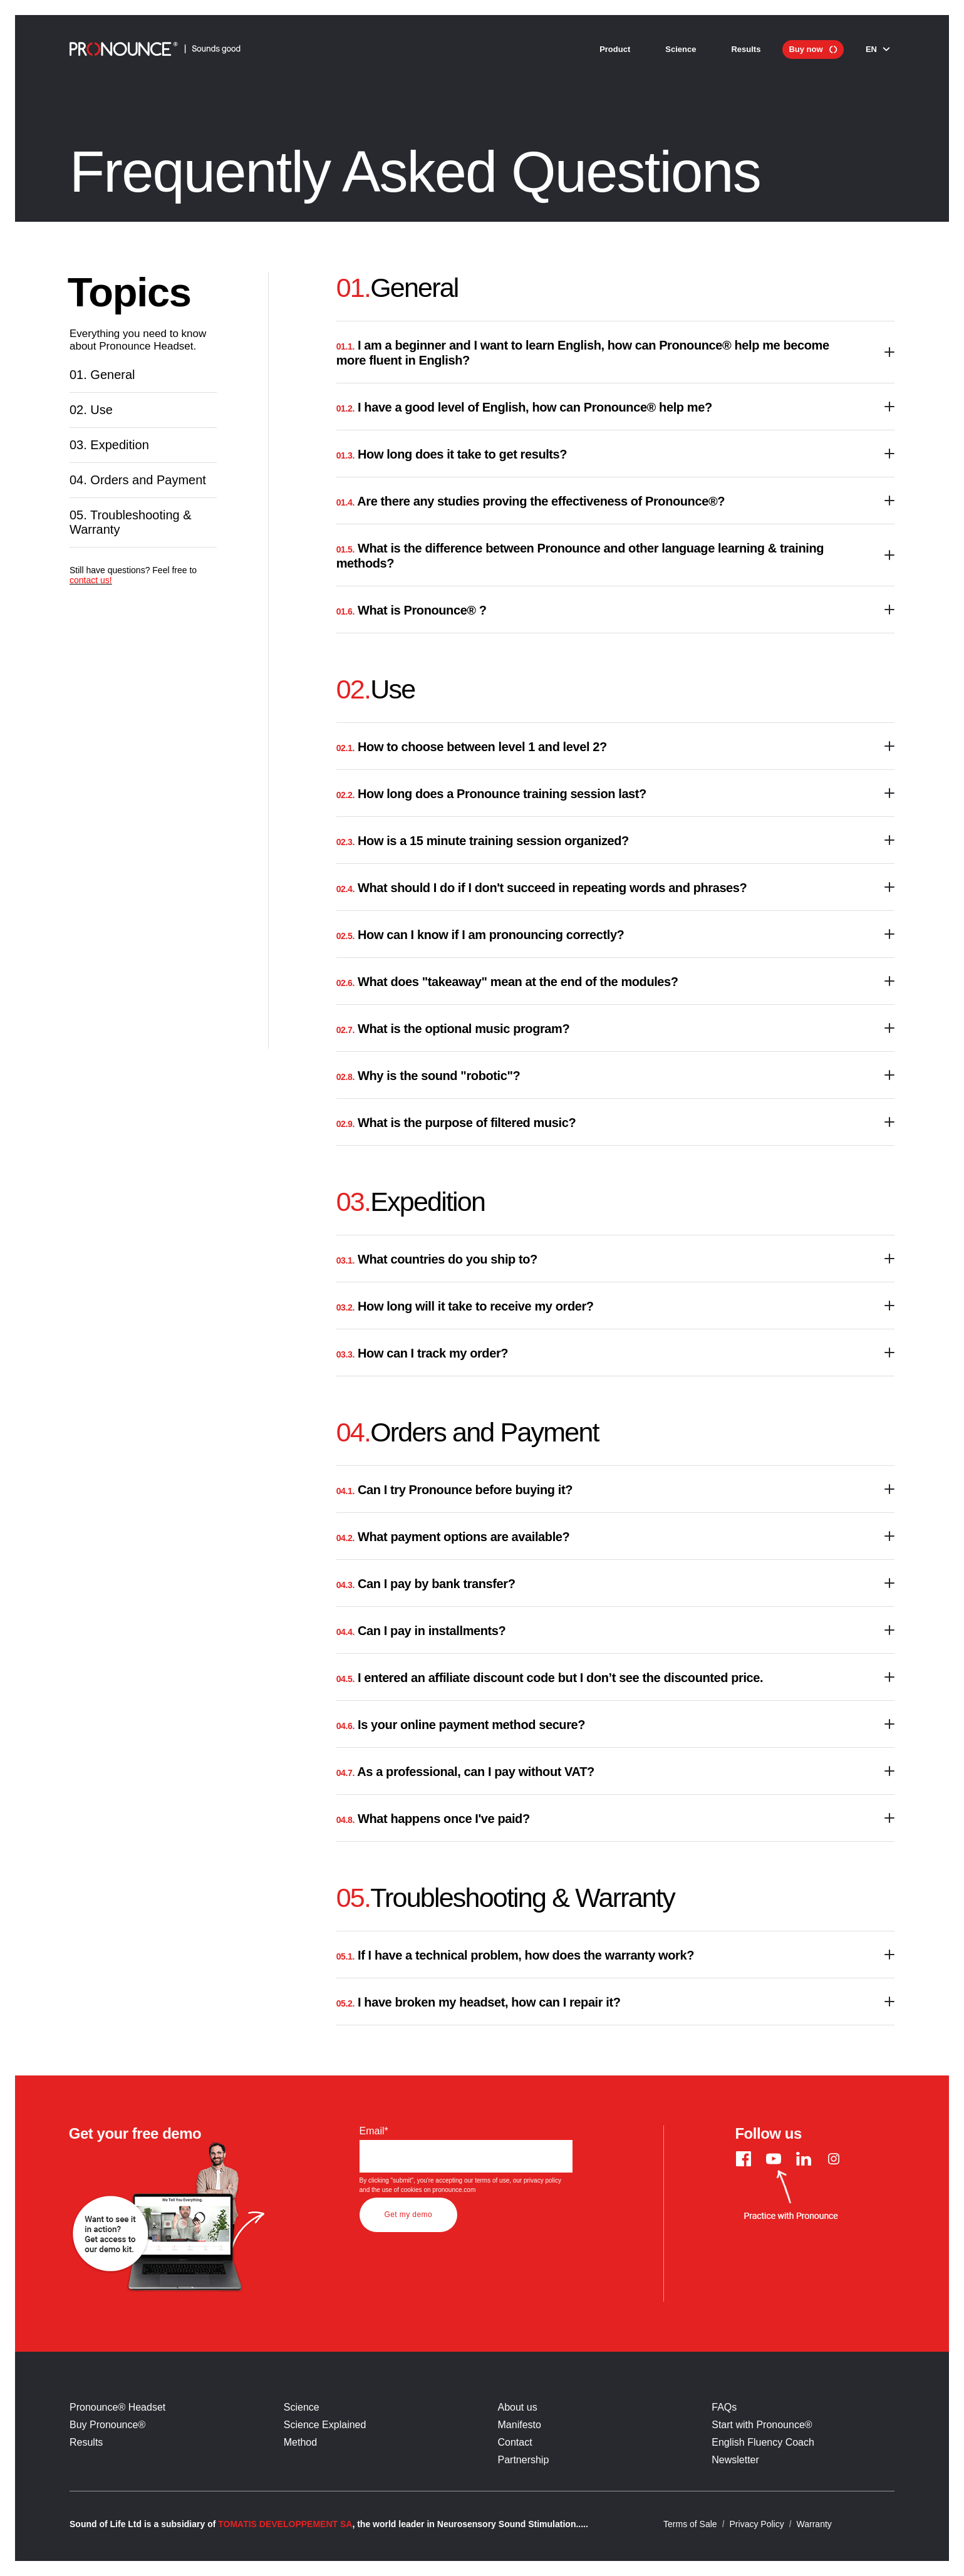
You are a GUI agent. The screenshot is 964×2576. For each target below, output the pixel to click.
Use (96, 429)
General (109, 381)
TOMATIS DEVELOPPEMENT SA (285, 2524)
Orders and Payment (120, 534)
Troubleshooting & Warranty (143, 600)
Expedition (117, 477)
